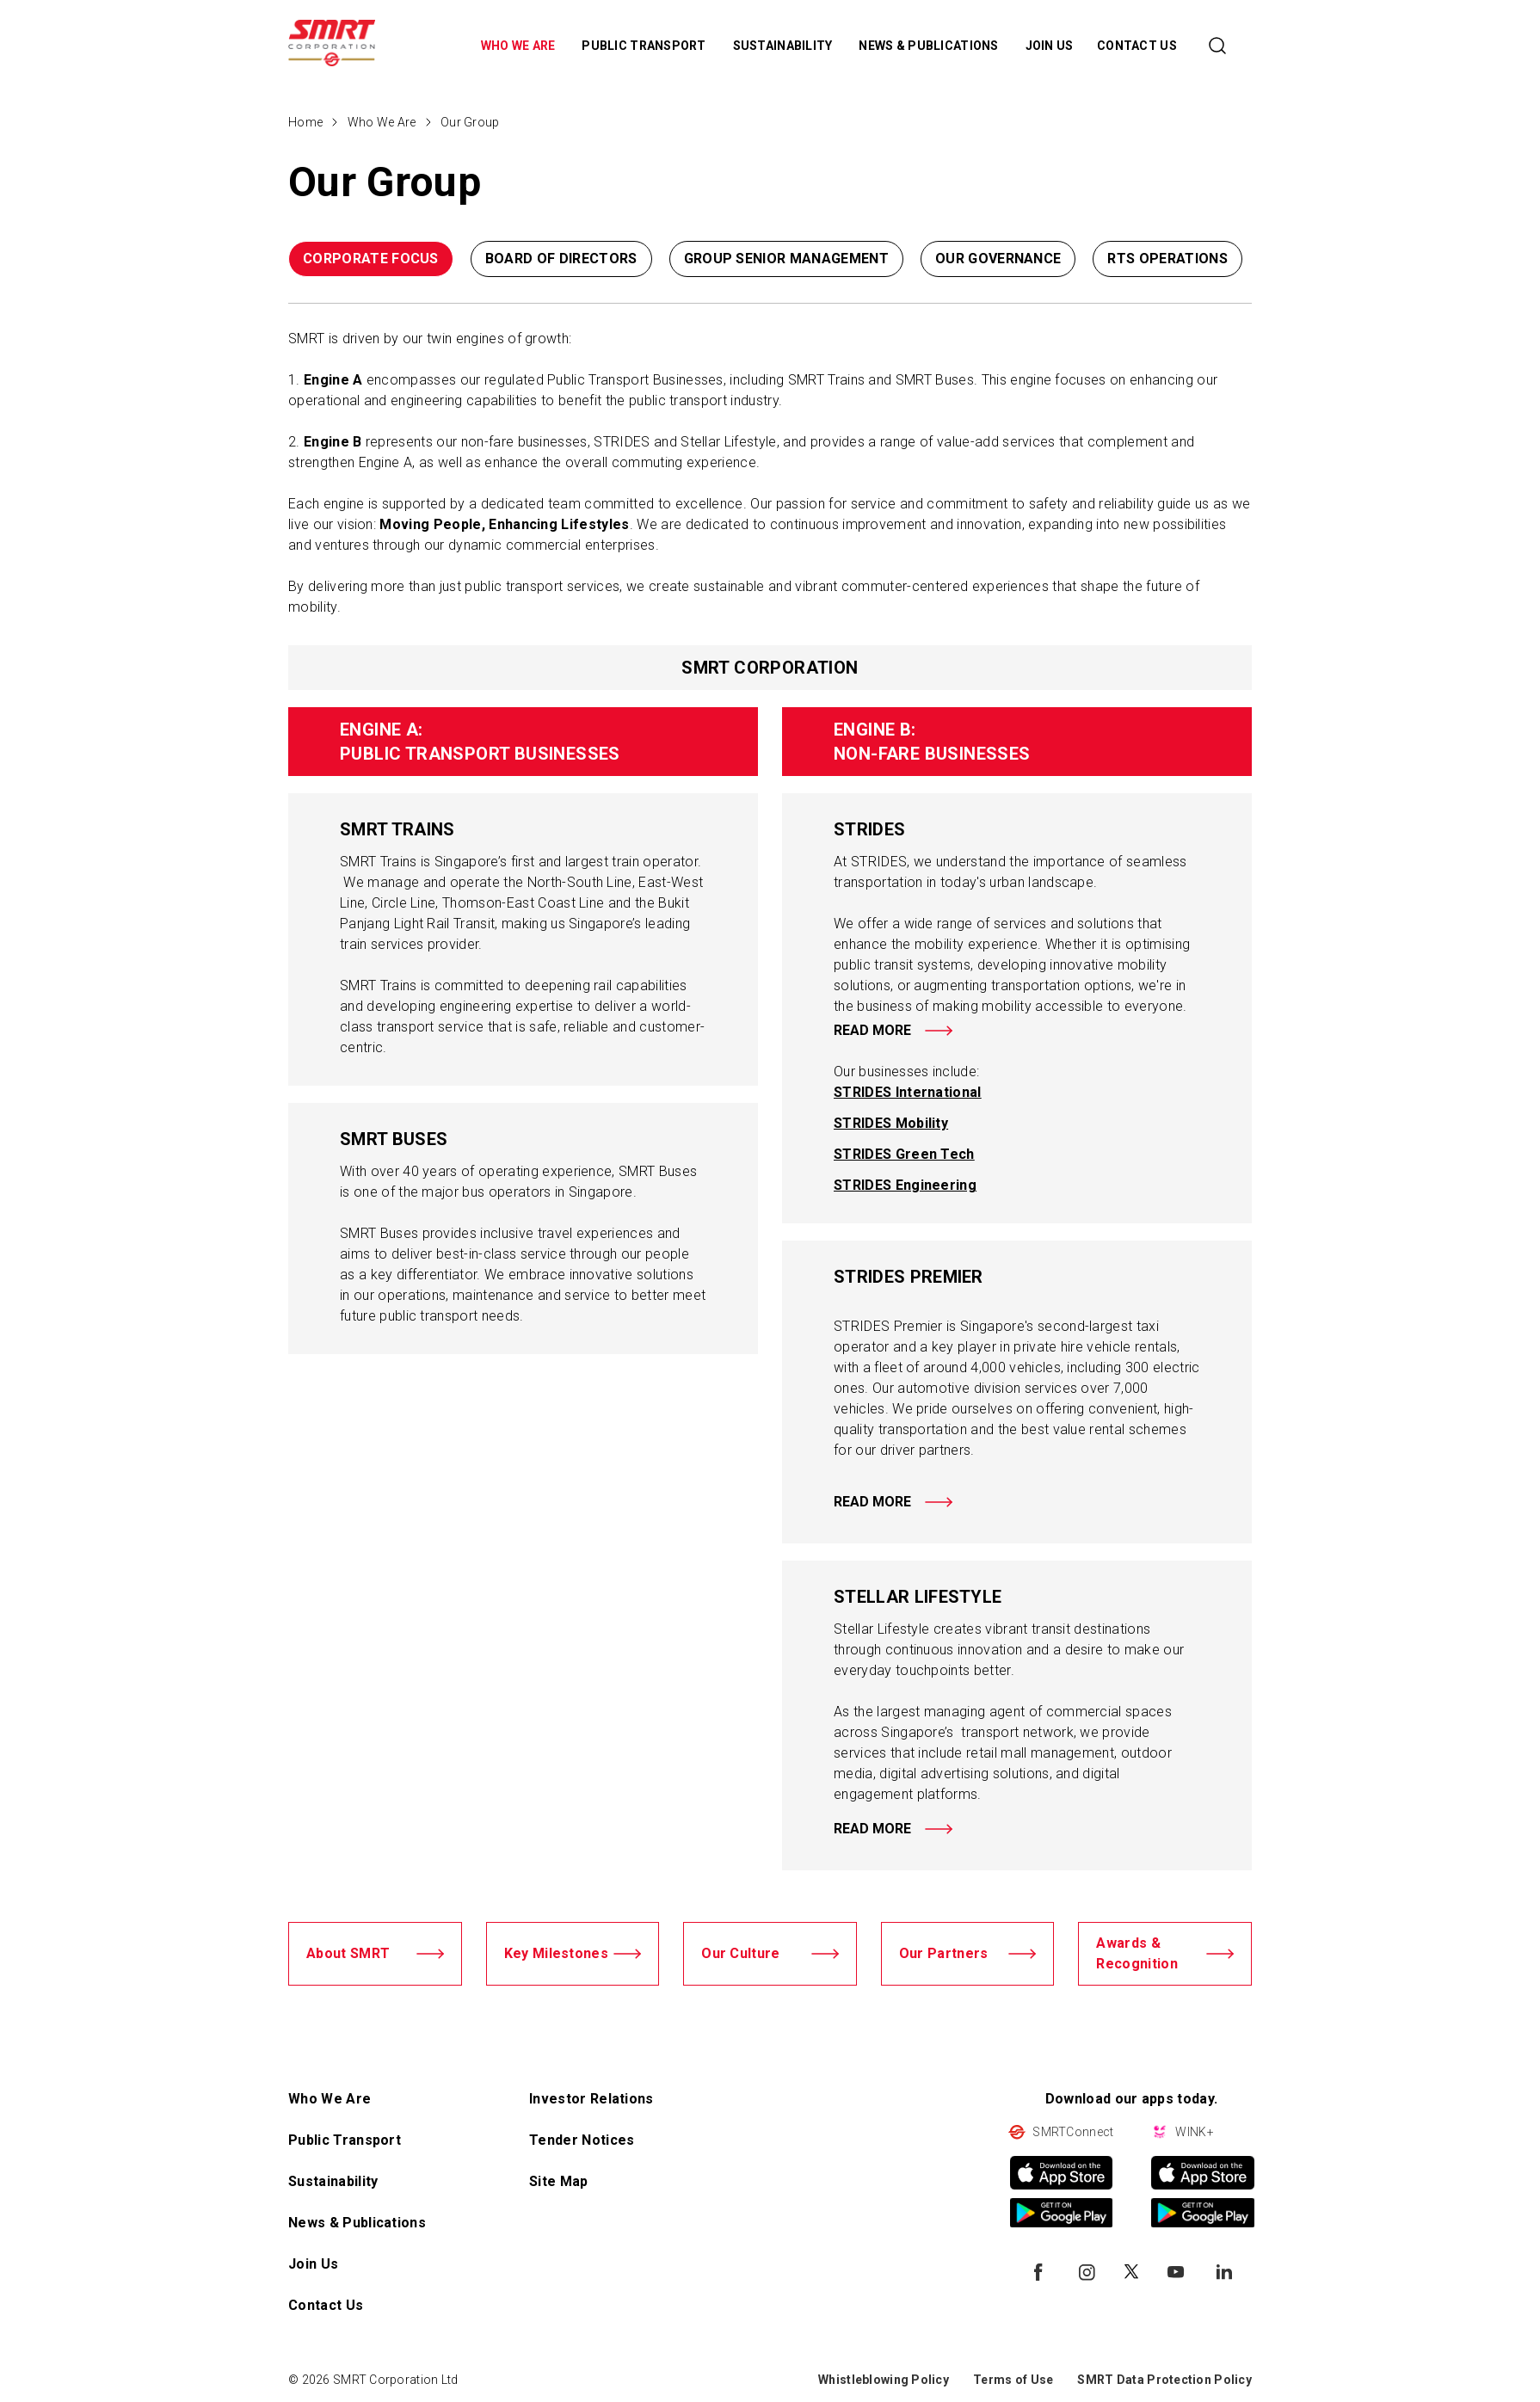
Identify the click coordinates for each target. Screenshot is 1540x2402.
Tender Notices (581, 2140)
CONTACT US (1137, 45)
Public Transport (344, 2140)
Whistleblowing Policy (883, 2380)
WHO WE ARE (519, 45)
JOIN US (1050, 45)
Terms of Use (1013, 2380)
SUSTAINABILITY (784, 45)
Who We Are (382, 122)
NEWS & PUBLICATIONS (930, 45)
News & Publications (357, 2222)
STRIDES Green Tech (904, 1154)
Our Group (470, 122)
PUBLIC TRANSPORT (645, 45)
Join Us (313, 2264)
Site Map (558, 2181)
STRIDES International (908, 1092)
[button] (1191, 262)
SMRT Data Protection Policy (1164, 2380)
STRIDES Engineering (905, 1185)
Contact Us (325, 2305)
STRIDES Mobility (891, 1123)
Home (305, 122)
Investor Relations (591, 2099)
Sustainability (333, 2181)
